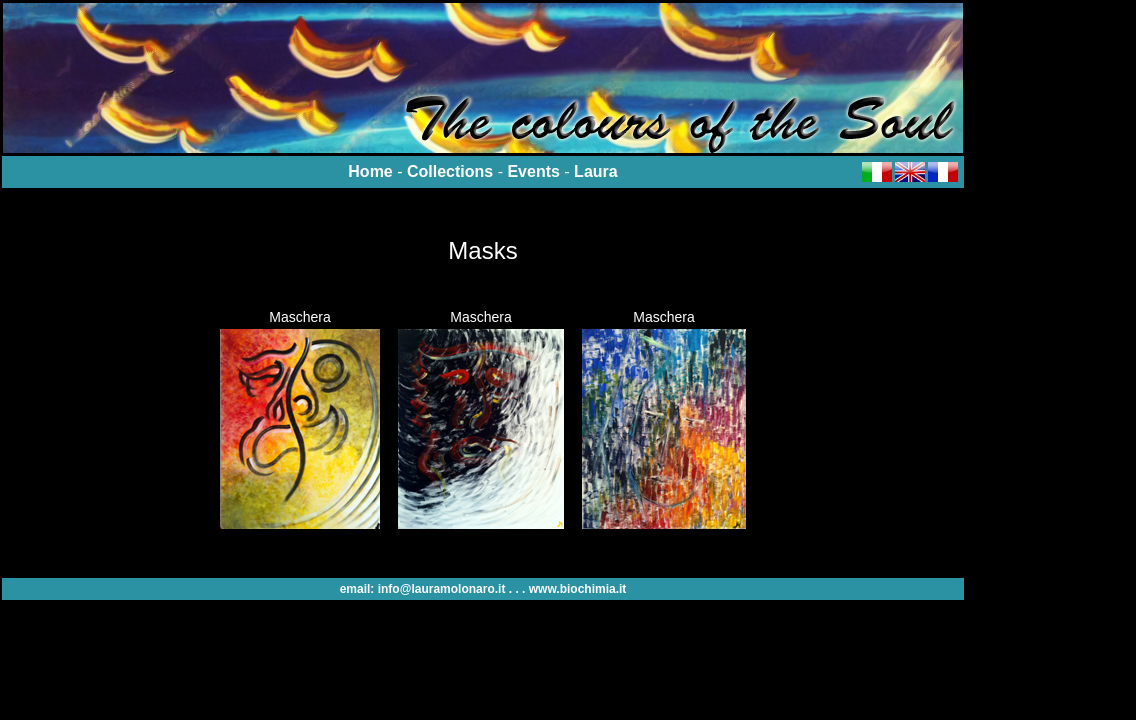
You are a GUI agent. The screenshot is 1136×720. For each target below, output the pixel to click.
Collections (450, 171)
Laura (596, 171)
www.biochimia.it (578, 589)
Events (533, 171)
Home (370, 171)
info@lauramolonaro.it (442, 589)
